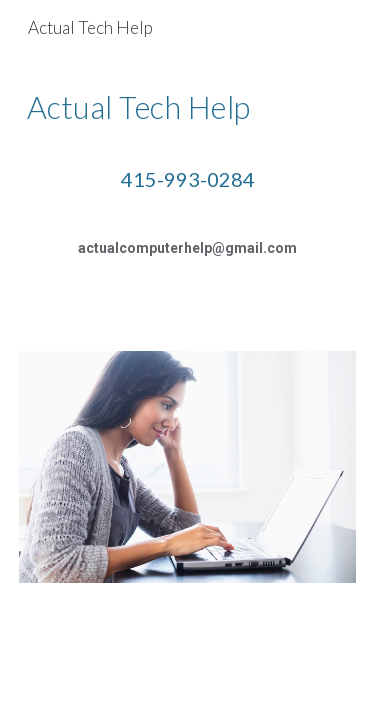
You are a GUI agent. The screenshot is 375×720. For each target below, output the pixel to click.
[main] (188, 191)
